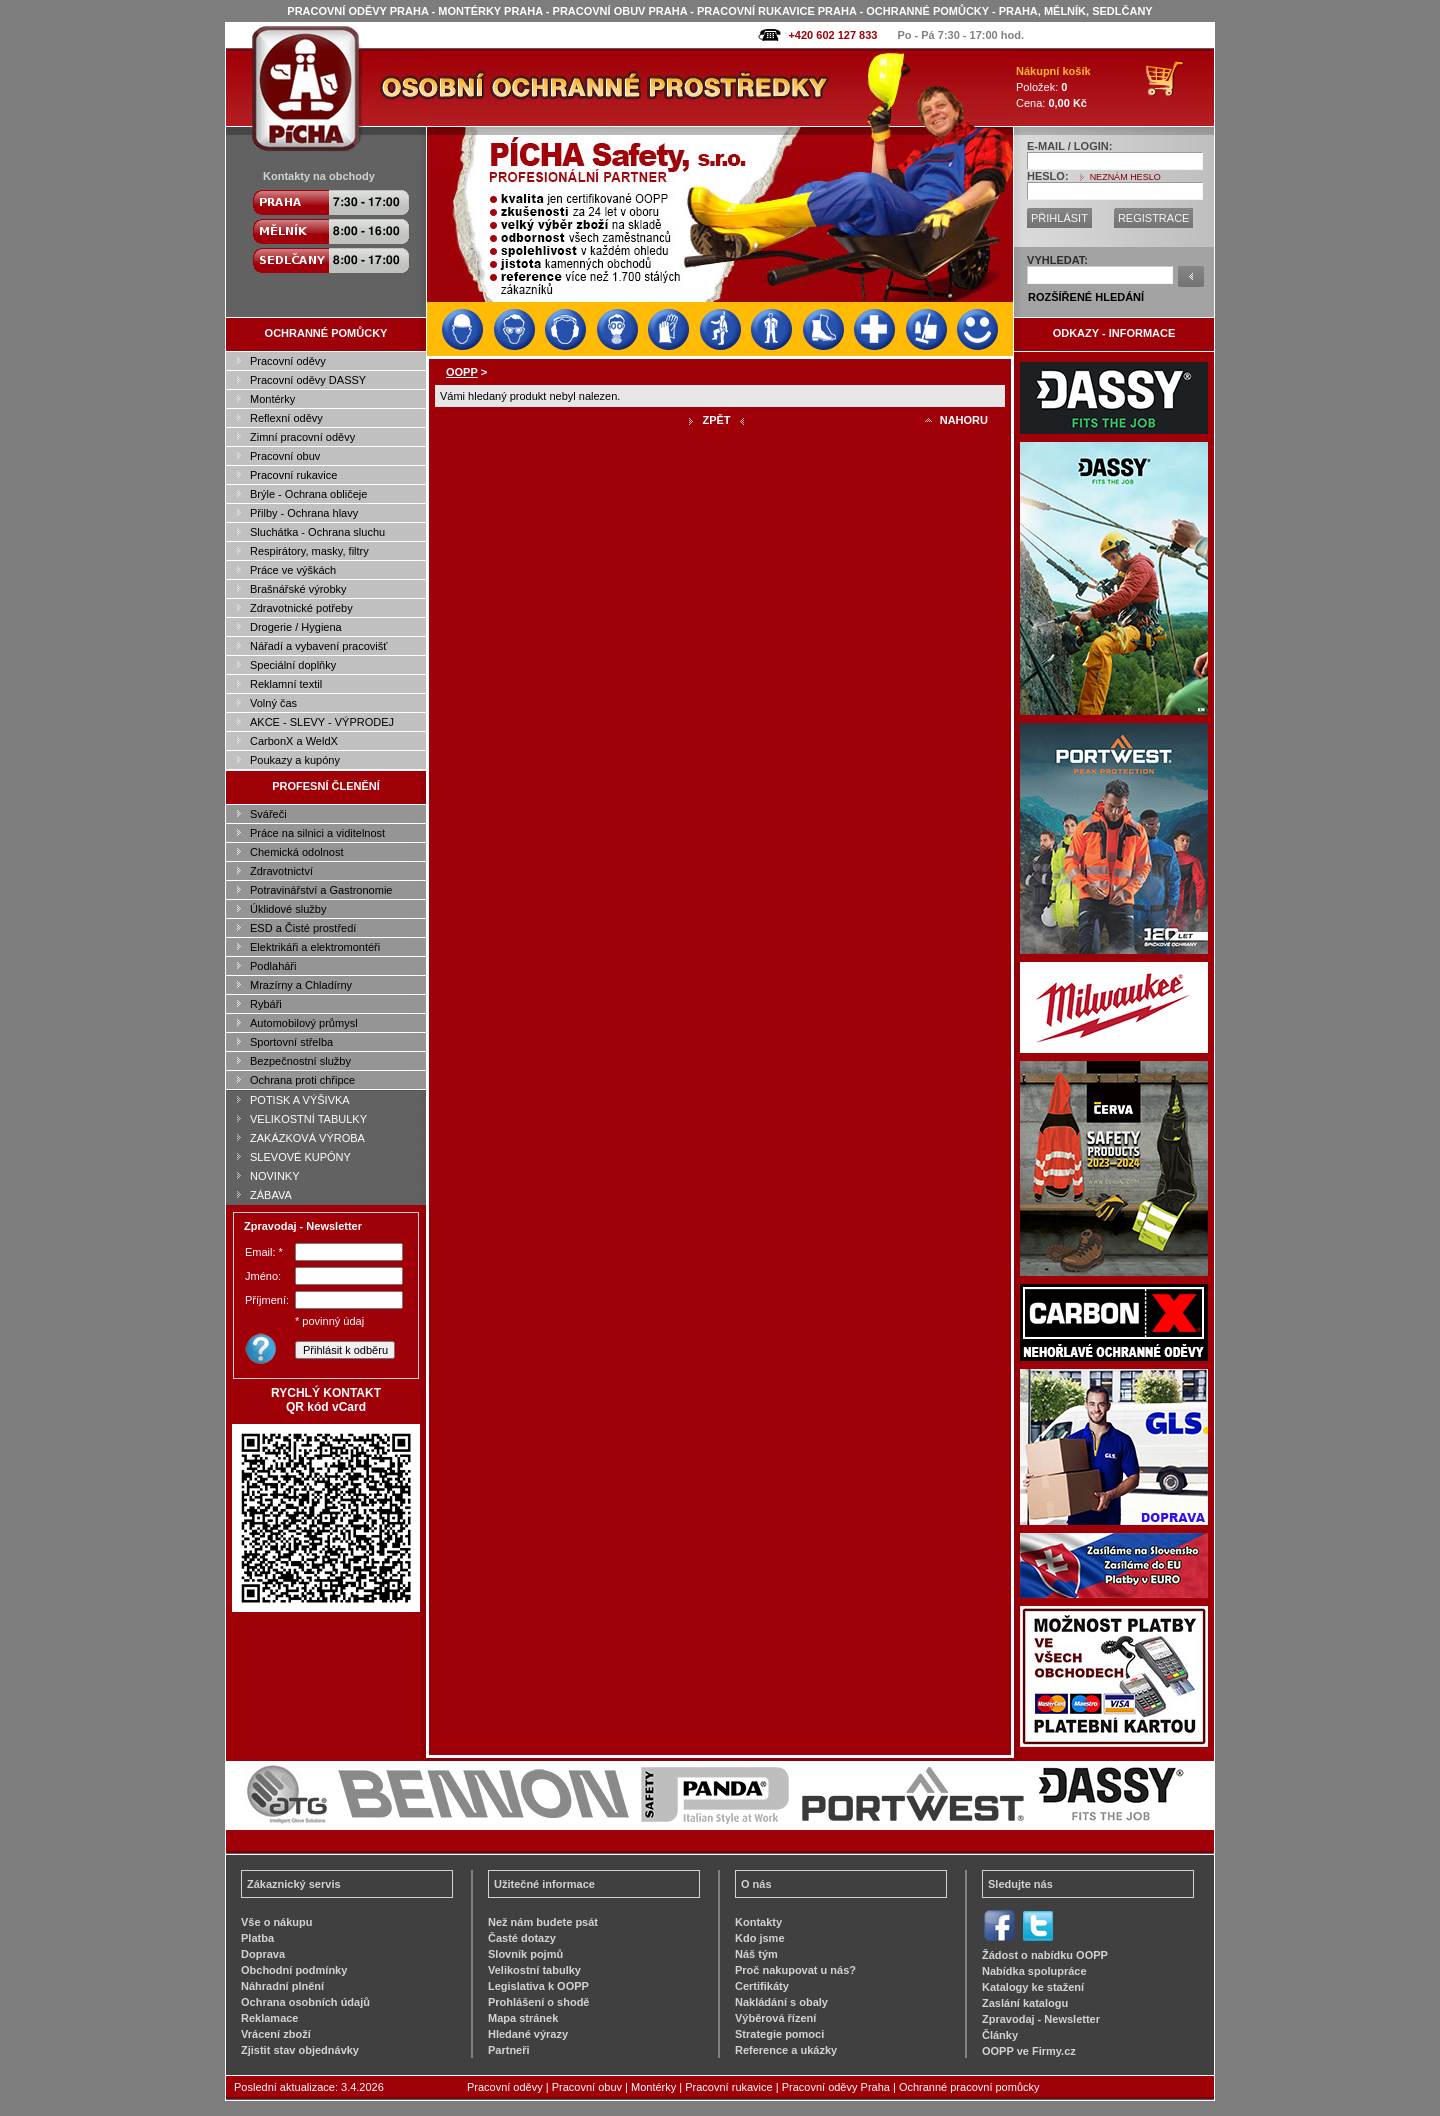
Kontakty (758, 1922)
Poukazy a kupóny (295, 760)
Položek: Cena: (1053, 87)
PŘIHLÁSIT (1059, 218)
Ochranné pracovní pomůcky (969, 2087)
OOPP (462, 372)
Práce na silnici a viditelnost (317, 833)
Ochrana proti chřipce (302, 1080)
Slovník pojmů (525, 1954)
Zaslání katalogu (1025, 2003)
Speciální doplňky (293, 665)
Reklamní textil (286, 684)
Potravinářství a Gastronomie (321, 890)
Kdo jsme (760, 1938)
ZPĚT (716, 420)
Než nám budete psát (543, 1922)
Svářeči (268, 814)
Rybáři (266, 1004)
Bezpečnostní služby (300, 1061)
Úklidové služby (288, 909)
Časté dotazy (522, 1938)
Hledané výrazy (528, 2034)
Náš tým (756, 1954)
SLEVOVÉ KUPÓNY (300, 1157)
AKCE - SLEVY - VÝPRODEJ (322, 722)
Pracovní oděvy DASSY (308, 380)
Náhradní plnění (282, 1986)
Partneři (509, 2050)
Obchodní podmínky (294, 1970)
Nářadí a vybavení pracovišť (318, 646)
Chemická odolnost (297, 852)
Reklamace (270, 2018)
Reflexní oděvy (286, 418)
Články (1000, 2035)
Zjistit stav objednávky (300, 2050)
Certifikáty (762, 1986)
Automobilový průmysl (304, 1023)
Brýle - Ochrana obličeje (308, 494)
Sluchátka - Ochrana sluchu (317, 532)
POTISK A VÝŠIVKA (300, 1100)
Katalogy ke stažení (1033, 1987)
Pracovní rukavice (293, 475)
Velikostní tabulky (534, 1970)
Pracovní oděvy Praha (836, 2087)
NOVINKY (275, 1176)
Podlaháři (273, 966)
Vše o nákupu (277, 1922)
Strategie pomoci (779, 2034)
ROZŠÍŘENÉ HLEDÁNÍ (1086, 297)
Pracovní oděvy (288, 361)
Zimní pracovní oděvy (302, 437)
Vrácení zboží (276, 2034)
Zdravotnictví (281, 871)
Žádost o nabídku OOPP (1045, 1955)
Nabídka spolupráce (1034, 1971)
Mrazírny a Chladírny (301, 985)
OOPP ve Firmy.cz (1029, 2051)
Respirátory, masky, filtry (309, 551)
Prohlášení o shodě (538, 2002)
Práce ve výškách (293, 570)
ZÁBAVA (271, 1195)
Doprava (263, 1954)
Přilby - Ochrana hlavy (304, 513)
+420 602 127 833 (832, 35)
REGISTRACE (1154, 218)
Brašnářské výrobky (298, 589)
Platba (257, 1938)
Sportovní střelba (291, 1042)
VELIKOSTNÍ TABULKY (308, 1119)
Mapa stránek (523, 2018)
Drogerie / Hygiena (296, 627)
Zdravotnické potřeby (301, 608)
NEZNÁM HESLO (1125, 177)
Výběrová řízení (775, 2018)
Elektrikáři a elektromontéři (315, 947)
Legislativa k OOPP (538, 1986)
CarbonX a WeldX (294, 741)
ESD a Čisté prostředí (303, 928)
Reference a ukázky (786, 2050)
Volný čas (273, 703)
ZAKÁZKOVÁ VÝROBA (307, 1138)
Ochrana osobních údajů (305, 2002)
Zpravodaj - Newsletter (1041, 2019)
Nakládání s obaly (781, 2002)
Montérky (272, 399)
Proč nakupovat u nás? (795, 1970)
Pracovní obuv (285, 456)
